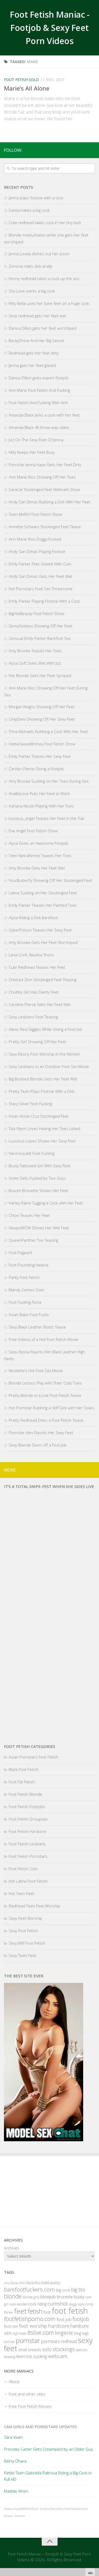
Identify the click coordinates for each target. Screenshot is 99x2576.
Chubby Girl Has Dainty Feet (34, 992)
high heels (19, 2333)
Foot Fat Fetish (22, 1781)
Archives (11, 2248)
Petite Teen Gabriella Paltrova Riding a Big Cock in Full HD (48, 2476)
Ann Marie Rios (30, 2283)
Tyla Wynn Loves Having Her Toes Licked (44, 1128)
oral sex (9, 2341)
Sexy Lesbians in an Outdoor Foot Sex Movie (49, 1066)
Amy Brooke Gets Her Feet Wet (37, 868)
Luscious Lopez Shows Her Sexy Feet (42, 1140)
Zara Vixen (13, 2437)
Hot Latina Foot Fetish (28, 1881)
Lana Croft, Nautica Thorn (31, 954)
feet (20, 2311)
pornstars (50, 2341)
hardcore (58, 2325)
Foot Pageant (20, 1252)
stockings (64, 2349)
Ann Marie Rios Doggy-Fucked (35, 539)
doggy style (76, 2304)
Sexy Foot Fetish (23, 1930)
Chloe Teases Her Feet (29, 1215)
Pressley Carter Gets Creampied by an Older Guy (48, 2449)
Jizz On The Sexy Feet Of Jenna (36, 439)
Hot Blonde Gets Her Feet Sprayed (40, 675)
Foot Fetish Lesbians (27, 1843)
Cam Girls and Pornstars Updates (40, 2426)
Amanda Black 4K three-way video (39, 427)
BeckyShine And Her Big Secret (36, 340)
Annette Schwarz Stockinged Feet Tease (45, 526)
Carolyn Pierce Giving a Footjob (36, 768)
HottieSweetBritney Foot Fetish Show (42, 743)
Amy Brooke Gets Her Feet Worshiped (43, 942)
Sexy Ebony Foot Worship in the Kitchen (44, 1054)
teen (20, 2356)
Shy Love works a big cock (32, 291)
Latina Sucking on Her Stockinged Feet (43, 892)
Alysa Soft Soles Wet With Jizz (35, 663)
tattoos (81, 2349)
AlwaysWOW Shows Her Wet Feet (39, 1227)
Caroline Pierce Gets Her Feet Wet (39, 1004)
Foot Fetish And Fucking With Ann (38, 402)
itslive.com (40, 2332)
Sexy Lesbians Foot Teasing (33, 1016)
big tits (78, 2289)
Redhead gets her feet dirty (34, 353)
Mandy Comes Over (26, 1289)
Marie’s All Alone (26, 88)
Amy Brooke (11, 2283)
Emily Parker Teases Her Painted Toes (43, 905)
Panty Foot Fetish (24, 1277)
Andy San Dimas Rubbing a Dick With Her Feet (49, 501)
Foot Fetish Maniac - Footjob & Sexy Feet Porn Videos (49, 27)
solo (47, 2349)
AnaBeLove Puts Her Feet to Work (39, 793)
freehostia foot (11, 2509)
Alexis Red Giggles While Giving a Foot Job (45, 1029)
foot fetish (70, 2310)
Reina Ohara (15, 2461)
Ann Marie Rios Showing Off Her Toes (42, 477)
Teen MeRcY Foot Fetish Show (35, 514)
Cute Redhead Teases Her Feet (37, 967)
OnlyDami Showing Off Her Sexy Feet (42, 719)
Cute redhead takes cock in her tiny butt (45, 222)
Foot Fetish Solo (21, 79)
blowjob (48, 2297)
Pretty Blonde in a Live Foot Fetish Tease (45, 1395)
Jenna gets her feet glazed (32, 365)
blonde (13, 2296)
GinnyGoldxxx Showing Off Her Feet (40, 625)
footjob (81, 2319)
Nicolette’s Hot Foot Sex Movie (36, 1370)
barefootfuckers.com (29, 2289)
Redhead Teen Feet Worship (34, 1905)
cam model (18, 2304)
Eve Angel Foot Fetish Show (33, 830)
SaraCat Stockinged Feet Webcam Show (44, 489)
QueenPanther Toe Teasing (33, 1240)
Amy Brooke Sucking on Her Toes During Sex (48, 781)
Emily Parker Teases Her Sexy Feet (40, 756)
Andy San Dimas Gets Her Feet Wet (40, 576)
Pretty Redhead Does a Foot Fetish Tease (46, 1420)
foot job (64, 2319)
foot (47, 2312)
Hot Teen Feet (21, 1893)
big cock (63, 2290)
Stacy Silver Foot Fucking (30, 1103)
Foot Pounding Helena (28, 1265)
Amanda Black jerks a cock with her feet (44, 415)
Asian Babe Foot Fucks (29, 1314)
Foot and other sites (27, 2394)
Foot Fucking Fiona (25, 1302)
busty (79, 2297)
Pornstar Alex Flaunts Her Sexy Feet (41, 1432)
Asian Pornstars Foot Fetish (33, 1757)
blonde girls (31, 2297)
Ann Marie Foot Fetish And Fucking (39, 390)
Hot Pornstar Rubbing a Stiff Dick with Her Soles (51, 1407)
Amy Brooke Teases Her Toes (35, 650)
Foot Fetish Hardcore (27, 1831)
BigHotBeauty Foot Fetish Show (36, 613)
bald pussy (51, 2282)
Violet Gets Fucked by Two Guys (37, 1178)
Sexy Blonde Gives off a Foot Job (38, 1445)
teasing (9, 2356)
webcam (57, 2356)
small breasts (29, 2349)
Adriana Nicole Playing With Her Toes (41, 806)
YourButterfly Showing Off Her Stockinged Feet (50, 880)
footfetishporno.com (29, 2319)
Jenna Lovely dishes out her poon (39, 253)
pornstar (28, 2340)
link (94, 2493)
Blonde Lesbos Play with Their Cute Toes (45, 1383)
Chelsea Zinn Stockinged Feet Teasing (42, 979)
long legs (81, 2333)
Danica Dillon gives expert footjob (38, 377)
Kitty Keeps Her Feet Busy (32, 452)
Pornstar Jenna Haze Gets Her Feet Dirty (45, 464)
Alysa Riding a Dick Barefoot (33, 917)
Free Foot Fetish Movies (30, 2406)
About (14, 2381)
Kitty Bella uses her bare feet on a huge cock (49, 303)
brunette (65, 2297)
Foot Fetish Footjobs (27, 1806)
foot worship (33, 2325)
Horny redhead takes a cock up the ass (44, 278)
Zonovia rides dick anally (30, 266)
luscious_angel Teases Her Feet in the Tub (46, 818)
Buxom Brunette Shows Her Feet (38, 1190)
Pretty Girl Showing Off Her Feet (37, 1041)
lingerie (64, 2332)
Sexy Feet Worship (25, 1918)
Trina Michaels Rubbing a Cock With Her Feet (48, 731)
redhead (69, 2341)
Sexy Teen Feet (22, 1955)
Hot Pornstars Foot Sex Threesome (41, 588)
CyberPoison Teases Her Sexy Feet (40, 930)
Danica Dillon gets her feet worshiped (42, 328)
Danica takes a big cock (29, 210)
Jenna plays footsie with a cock (36, 197)
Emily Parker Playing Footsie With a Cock (44, 601)
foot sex (11, 2326)
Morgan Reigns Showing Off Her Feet (41, 706)
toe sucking (36, 2356)
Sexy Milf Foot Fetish (27, 1943)
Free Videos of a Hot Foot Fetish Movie (43, 1339)
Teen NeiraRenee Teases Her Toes (40, 855)
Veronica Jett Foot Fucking (31, 1153)
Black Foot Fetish (24, 1769)
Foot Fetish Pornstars (28, 1856)
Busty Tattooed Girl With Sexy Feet (39, 1165)
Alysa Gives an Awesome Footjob (38, 843)
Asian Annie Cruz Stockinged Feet (39, 1116)
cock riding (37, 2303)
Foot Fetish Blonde (25, 1794)
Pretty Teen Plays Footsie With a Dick (41, 1091)
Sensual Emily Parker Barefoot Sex (40, 638)
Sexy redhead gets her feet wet (37, 315)
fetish (35, 2311)
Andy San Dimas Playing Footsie (37, 551)
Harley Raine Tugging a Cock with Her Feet (46, 1203)
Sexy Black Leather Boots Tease (37, 1327)
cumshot (58, 2303)
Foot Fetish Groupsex (28, 1819)
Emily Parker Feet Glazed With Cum (40, 563)
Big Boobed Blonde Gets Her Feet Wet (43, 1078)
